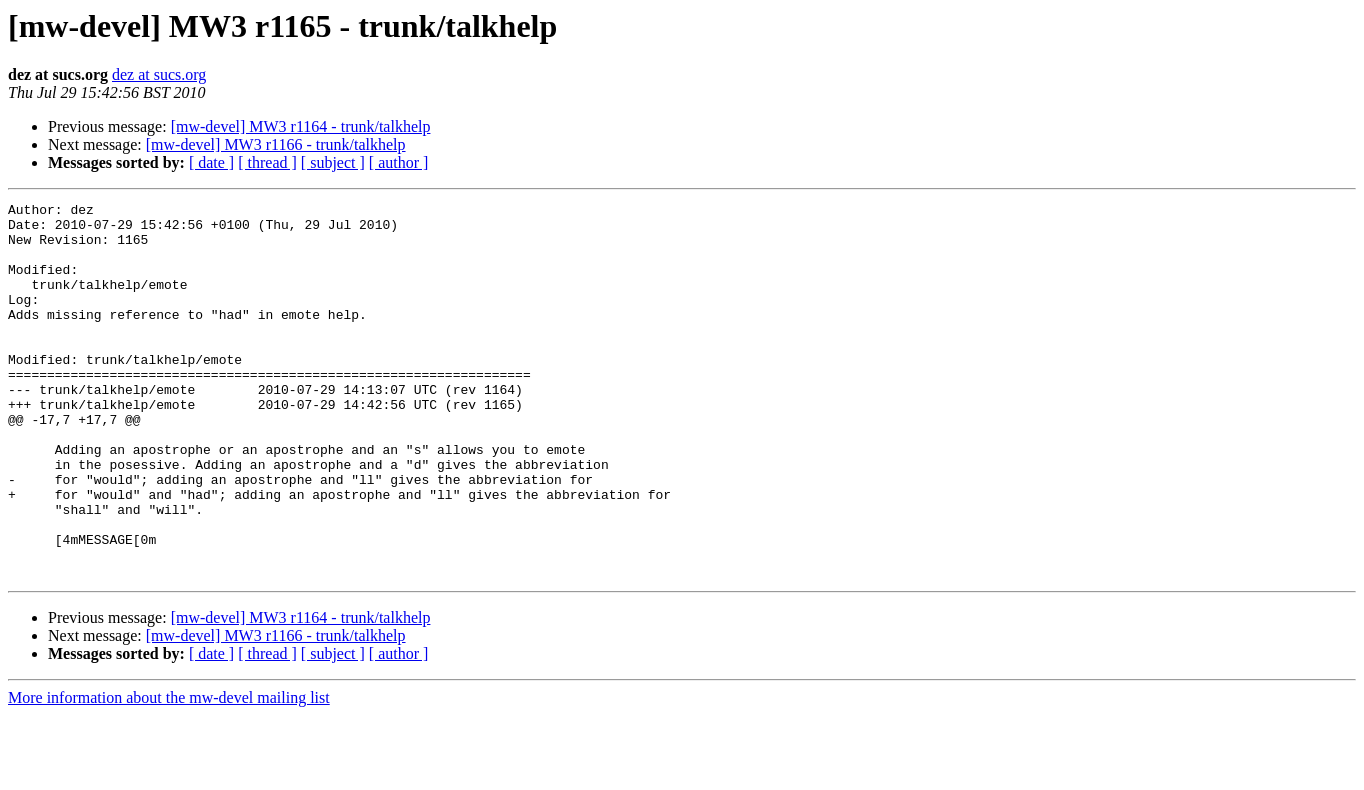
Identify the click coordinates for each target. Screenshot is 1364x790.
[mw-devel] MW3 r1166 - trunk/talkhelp (276, 144)
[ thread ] (267, 162)
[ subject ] (333, 162)
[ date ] (211, 162)
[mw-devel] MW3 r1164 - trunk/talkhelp (301, 126)
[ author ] (399, 162)
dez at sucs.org (159, 74)
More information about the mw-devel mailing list (169, 772)
